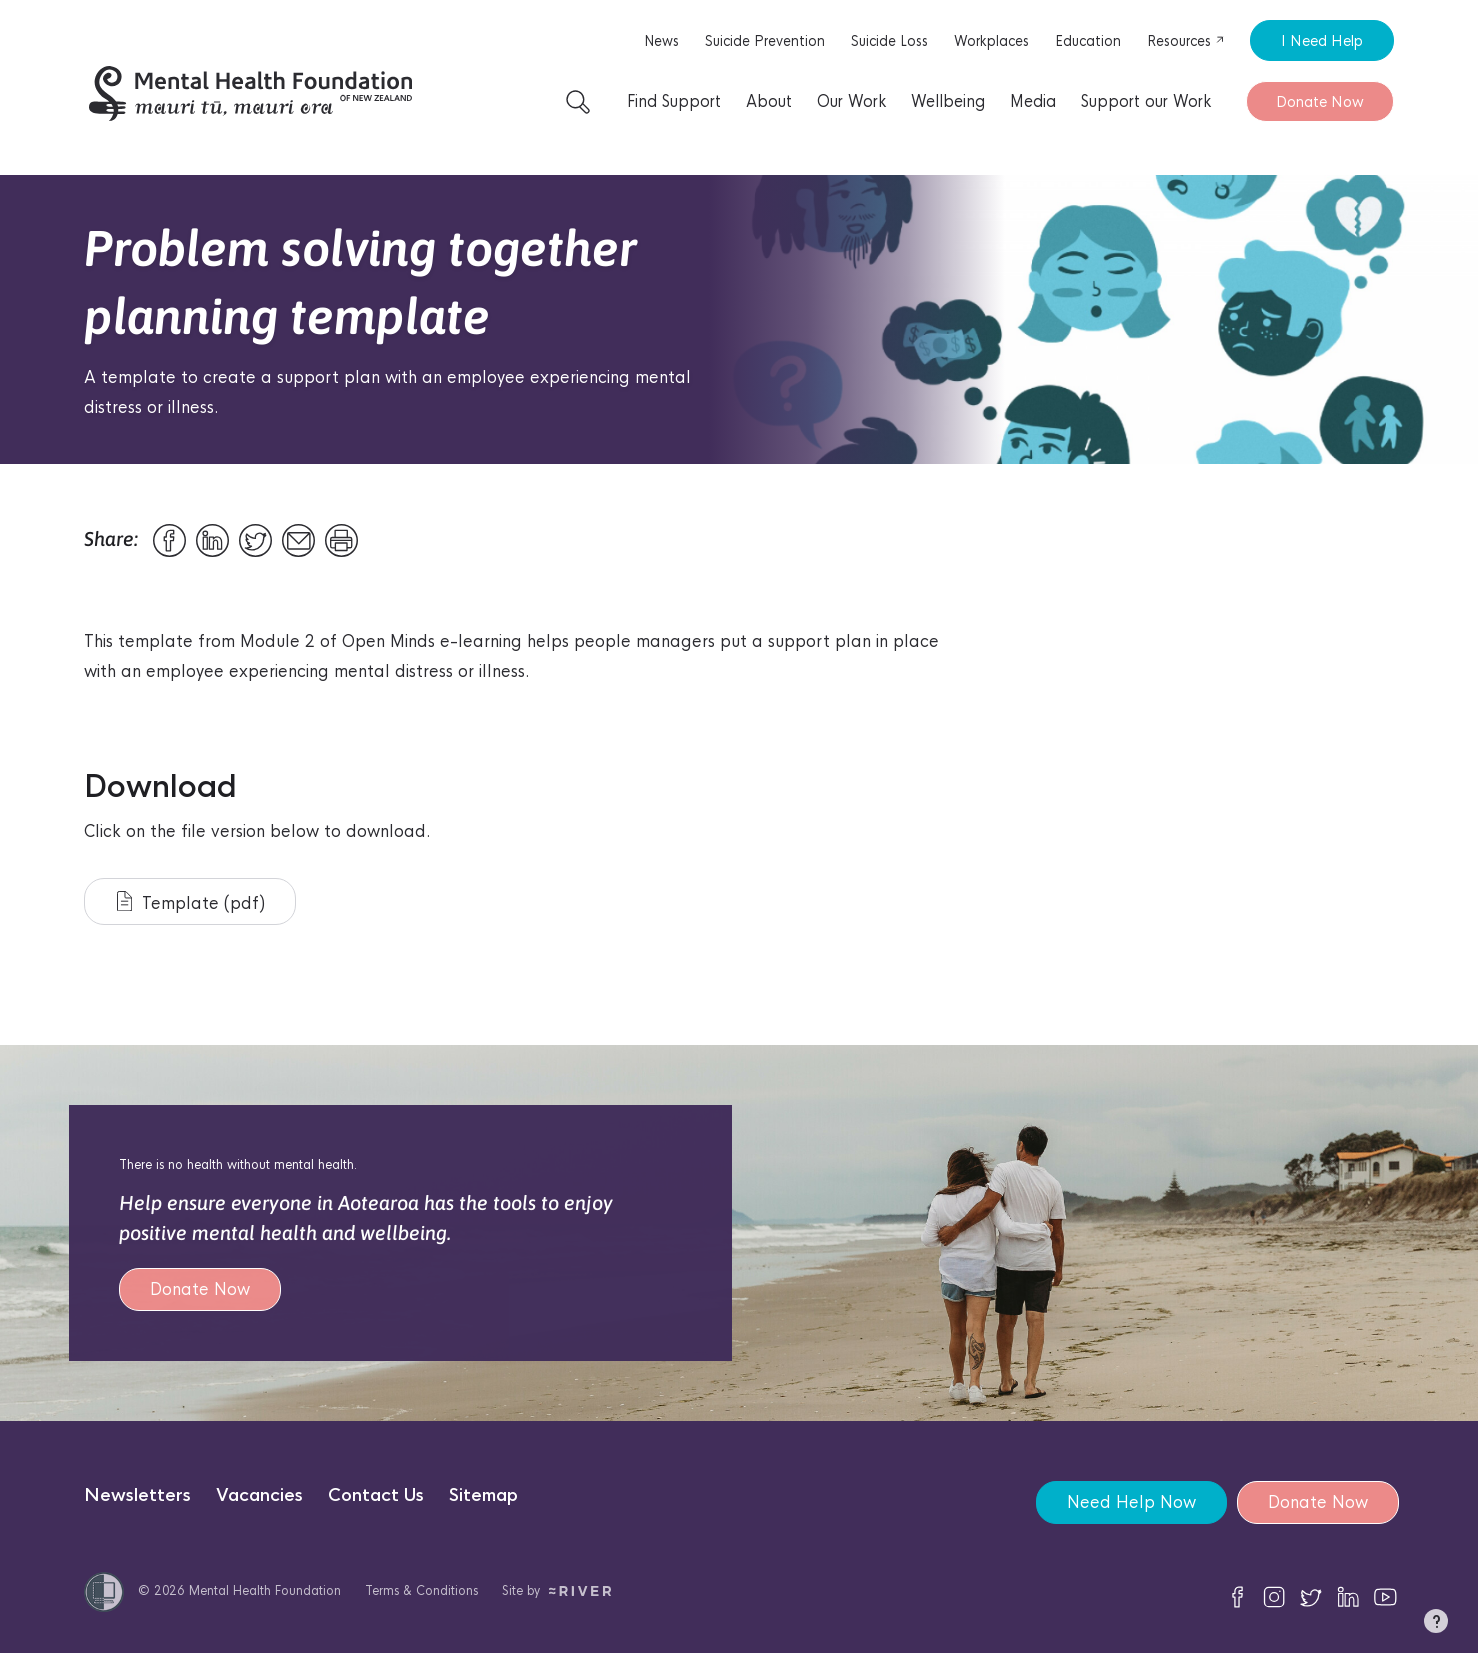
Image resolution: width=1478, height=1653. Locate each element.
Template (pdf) (191, 902)
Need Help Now (1131, 1502)
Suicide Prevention (765, 41)
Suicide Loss (889, 41)
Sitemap (483, 1495)
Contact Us (376, 1495)
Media (1033, 101)
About (769, 101)
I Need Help (1322, 40)
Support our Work (1146, 101)
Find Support (674, 101)
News (661, 41)
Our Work (851, 101)
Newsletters (137, 1495)
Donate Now (1320, 101)
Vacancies (259, 1495)
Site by (556, 1590)
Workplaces (991, 41)
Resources (1186, 41)
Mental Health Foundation (265, 1590)
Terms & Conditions (421, 1590)
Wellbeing (948, 101)
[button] (1436, 1625)
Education (1088, 41)
